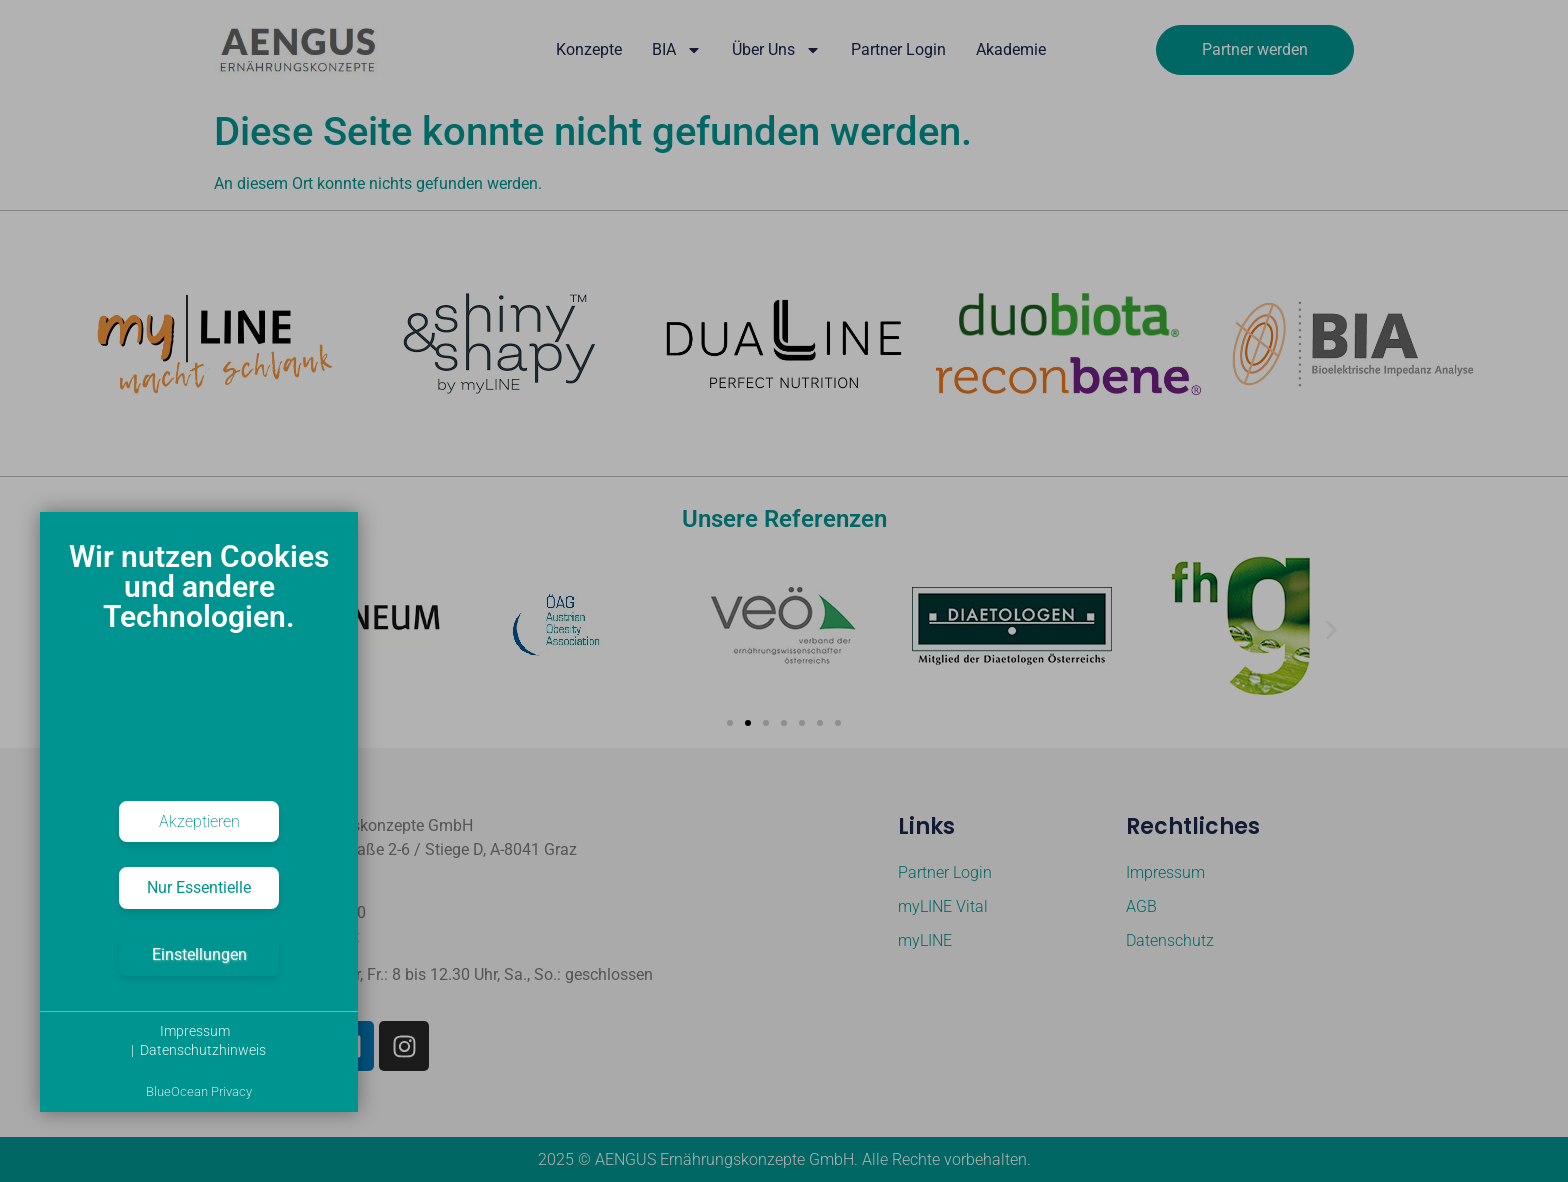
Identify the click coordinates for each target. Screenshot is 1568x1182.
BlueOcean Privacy (199, 1091)
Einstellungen (199, 954)
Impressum (195, 1031)
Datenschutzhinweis (203, 1050)
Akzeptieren (199, 821)
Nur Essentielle (199, 887)
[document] (199, 659)
